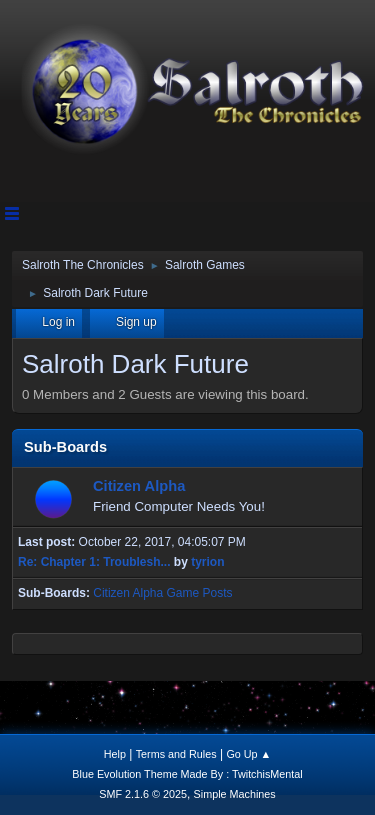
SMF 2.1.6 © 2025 (143, 794)
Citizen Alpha (139, 486)
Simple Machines (235, 794)
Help (115, 754)
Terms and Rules (176, 754)
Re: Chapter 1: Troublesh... (94, 562)
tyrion (207, 562)
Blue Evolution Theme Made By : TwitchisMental (187, 774)
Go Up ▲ (248, 754)
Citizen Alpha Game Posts (162, 593)
